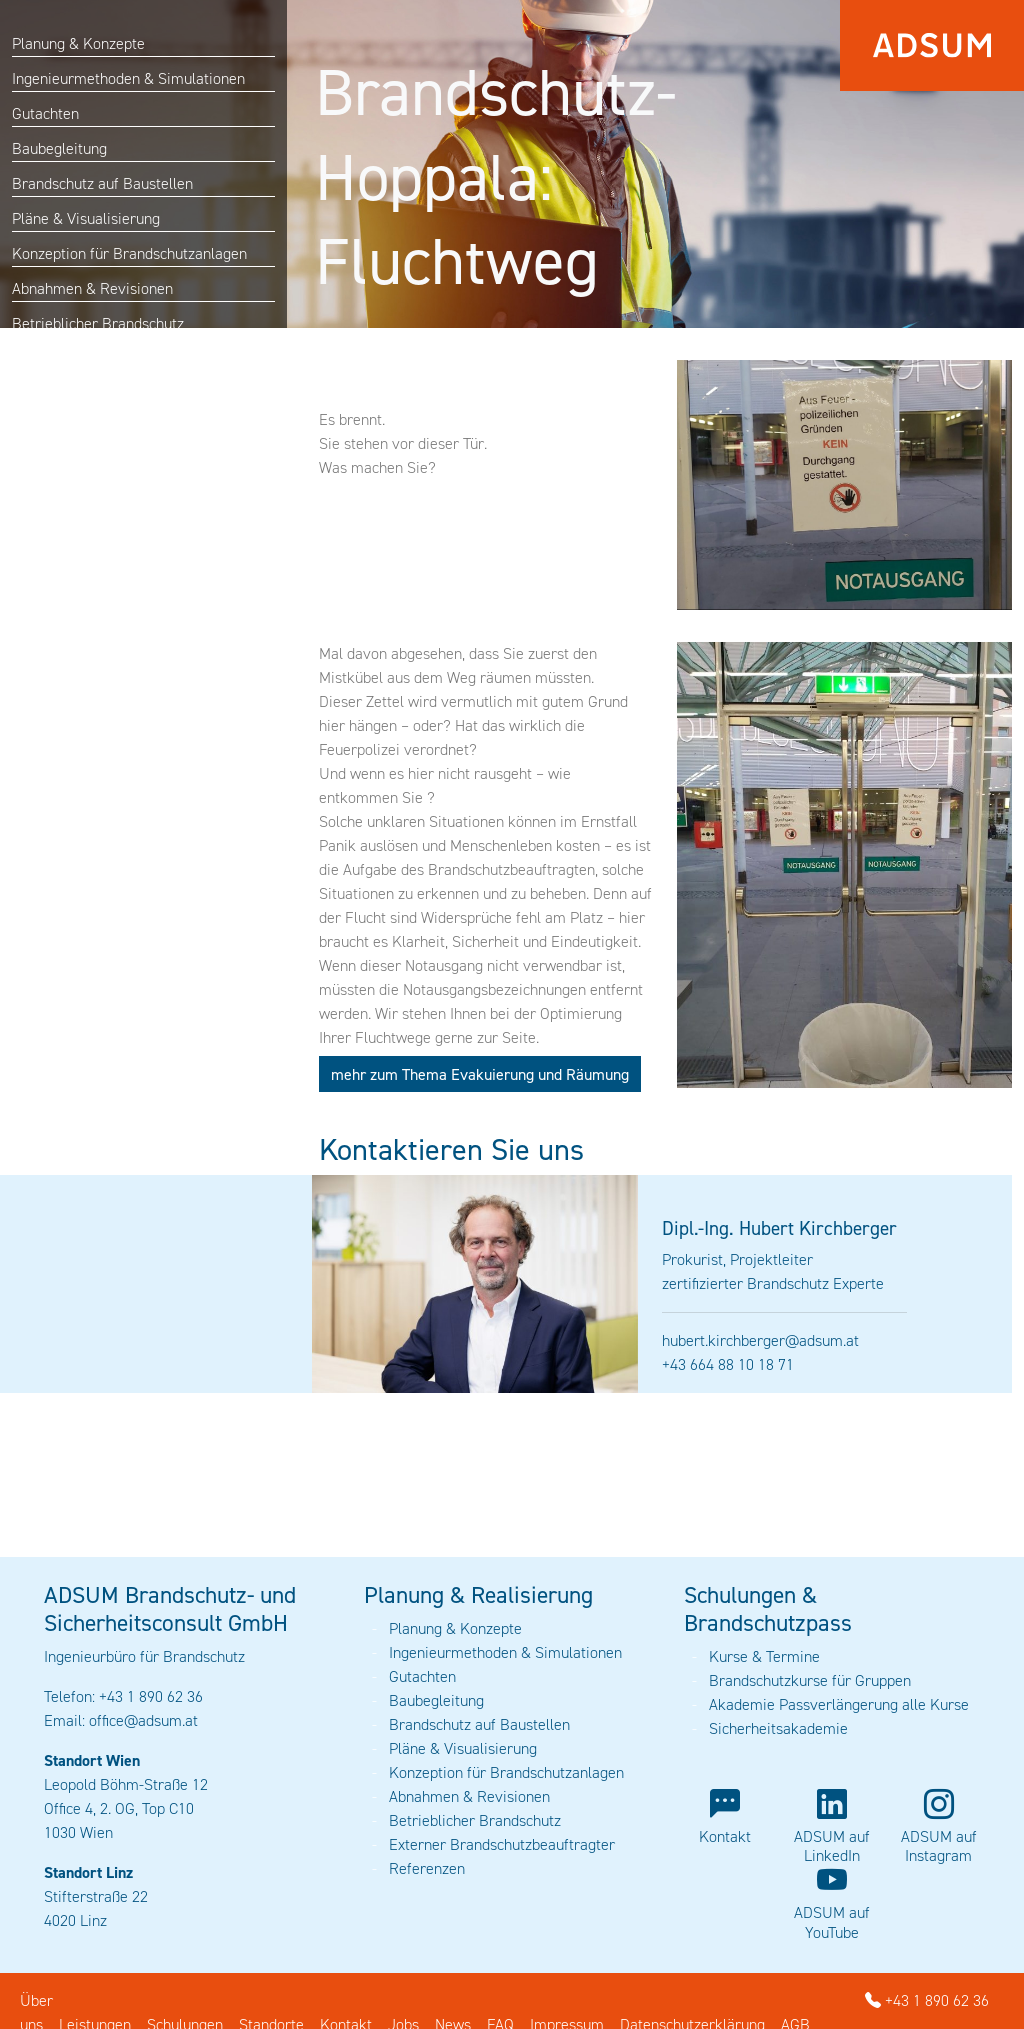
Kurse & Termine (764, 1656)
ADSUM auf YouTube (832, 1922)
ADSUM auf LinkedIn (832, 1846)
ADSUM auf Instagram (939, 1846)
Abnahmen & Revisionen (92, 288)
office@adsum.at (143, 1720)
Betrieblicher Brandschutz (98, 323)
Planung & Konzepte (78, 43)
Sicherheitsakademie (778, 1728)
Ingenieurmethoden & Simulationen (128, 78)
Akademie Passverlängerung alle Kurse (839, 1704)
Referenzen (427, 1868)
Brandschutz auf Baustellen (102, 183)
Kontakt (725, 1836)
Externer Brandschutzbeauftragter (502, 1844)
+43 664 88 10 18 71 (728, 1364)
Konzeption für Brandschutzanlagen (129, 253)
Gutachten (45, 113)
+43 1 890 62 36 (927, 2000)
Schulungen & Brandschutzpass (768, 1608)
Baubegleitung (59, 148)
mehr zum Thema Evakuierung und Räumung (480, 1074)
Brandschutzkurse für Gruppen (810, 1680)
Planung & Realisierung (478, 1594)
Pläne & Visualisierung (86, 218)
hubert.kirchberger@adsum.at (760, 1340)
